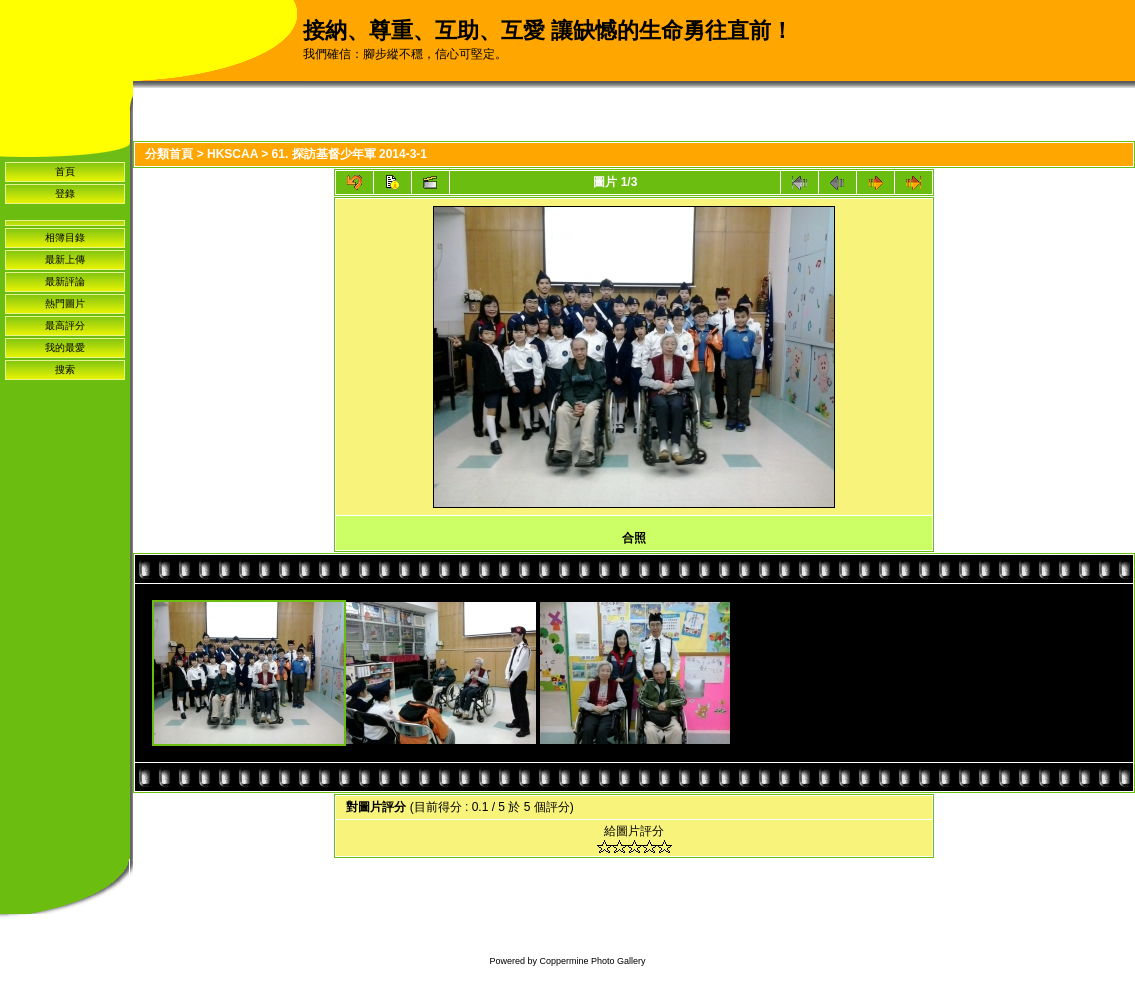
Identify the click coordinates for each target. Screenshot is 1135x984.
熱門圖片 (65, 303)
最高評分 (65, 325)
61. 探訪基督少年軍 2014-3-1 (349, 154)
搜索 (65, 369)
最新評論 (65, 281)
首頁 (65, 171)
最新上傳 (65, 259)
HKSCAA (232, 154)
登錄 (65, 193)
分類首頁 (169, 154)
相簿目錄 (65, 237)
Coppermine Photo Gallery (592, 961)
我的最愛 (65, 347)
